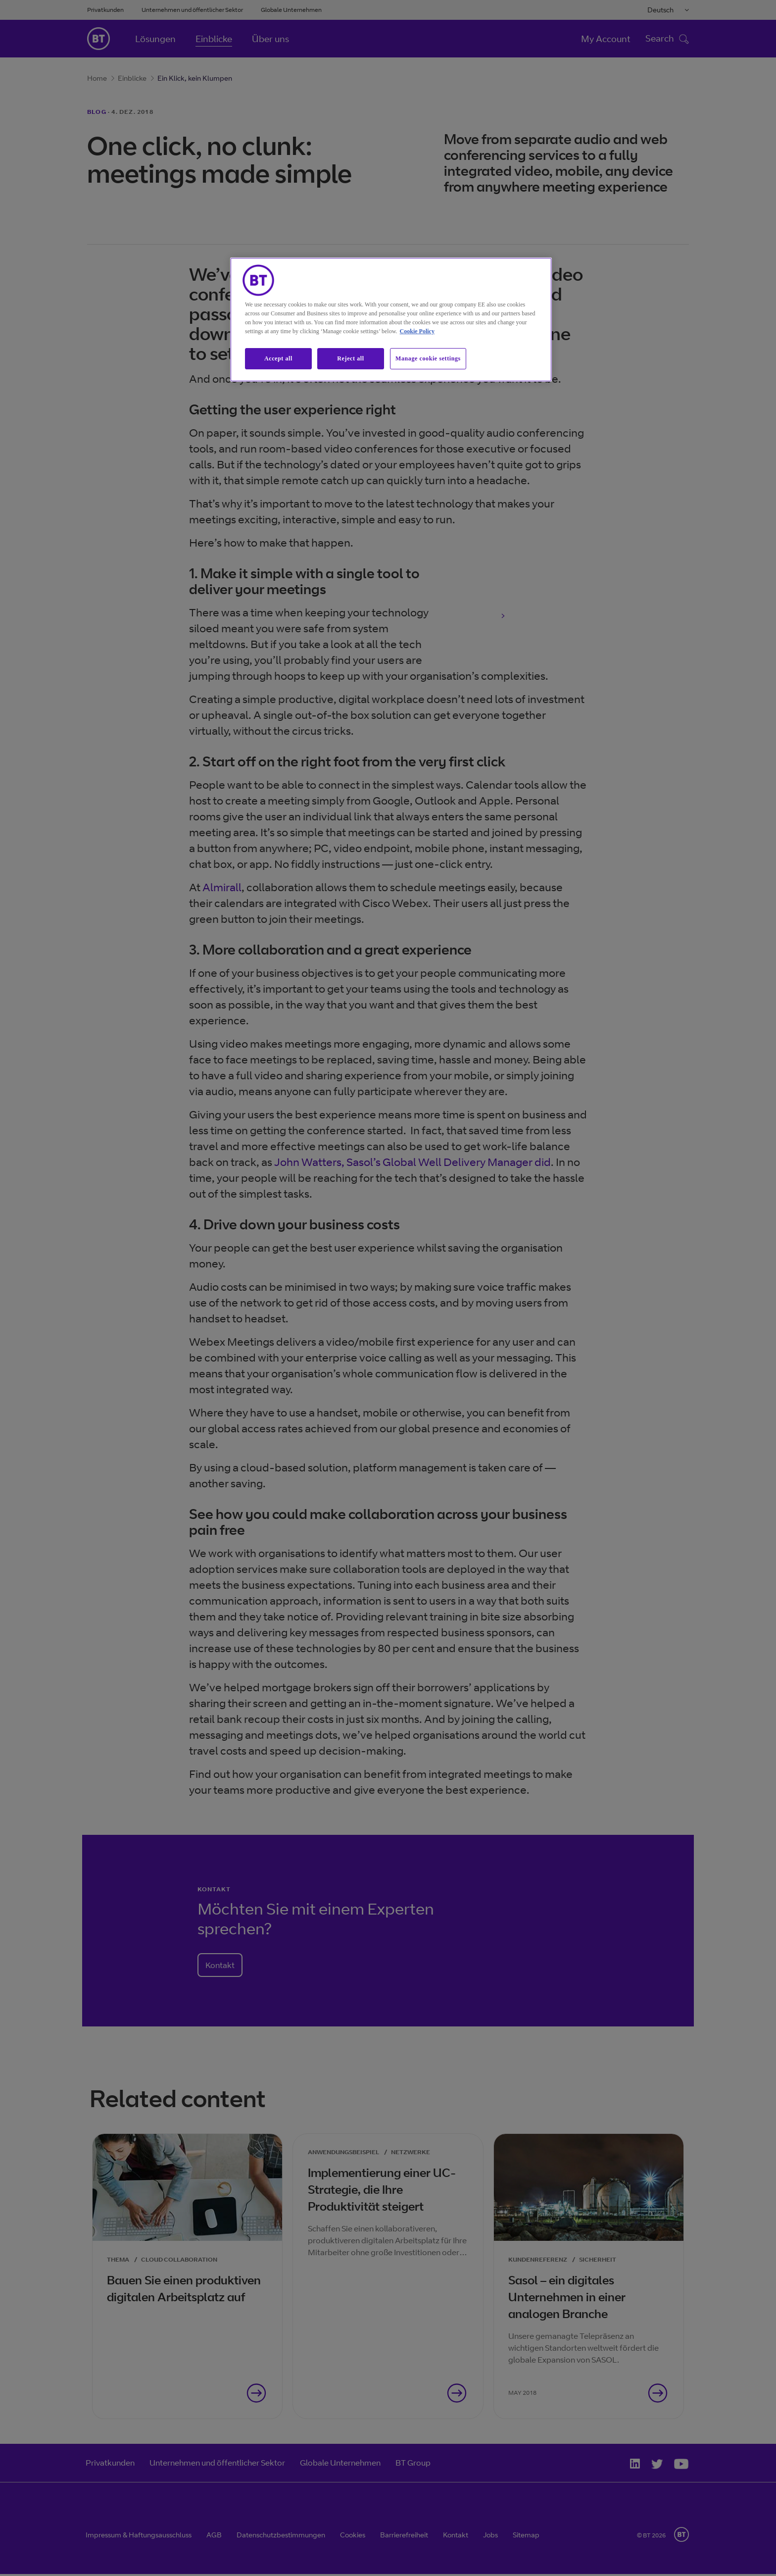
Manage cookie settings (428, 358)
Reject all (350, 358)
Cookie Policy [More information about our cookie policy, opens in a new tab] (417, 331)
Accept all (278, 358)
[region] (391, 319)
